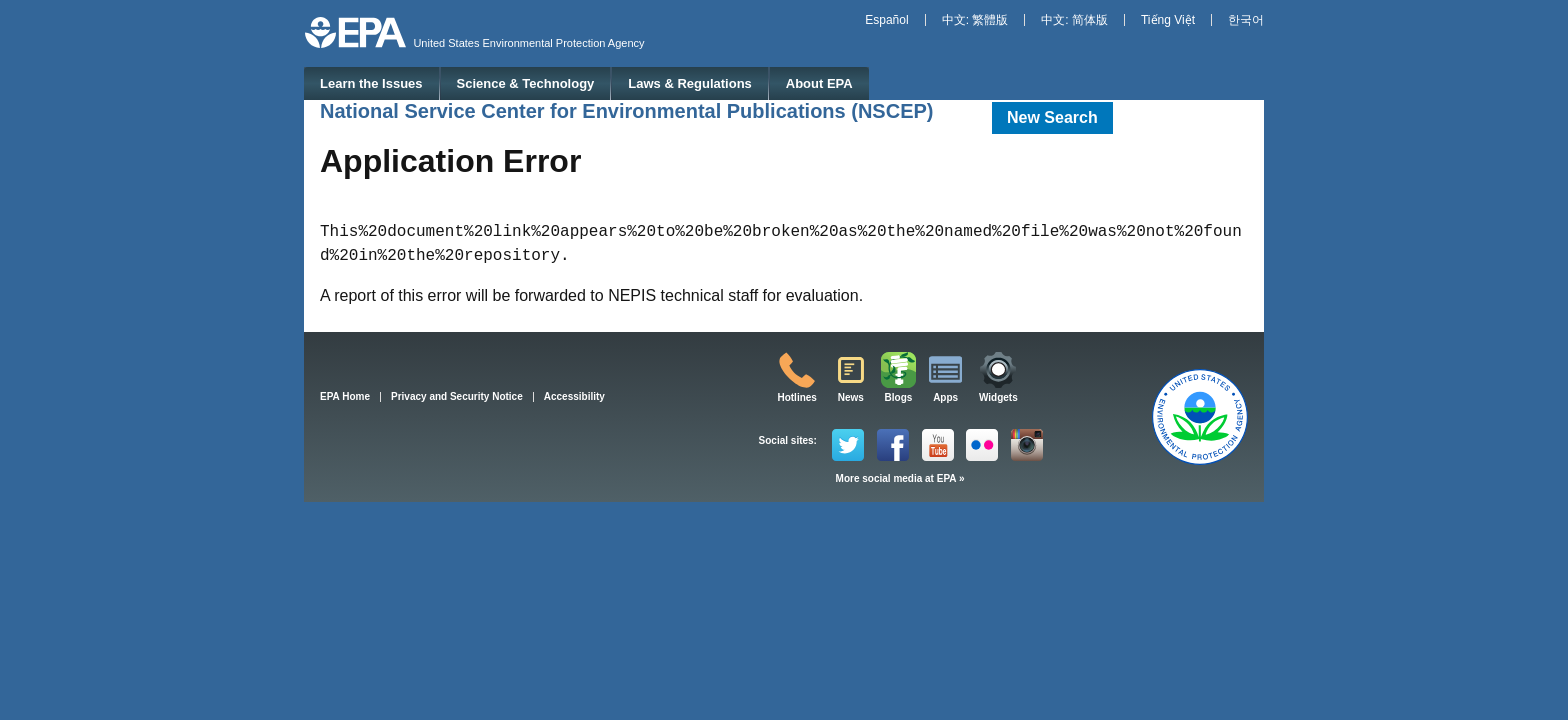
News (851, 397)
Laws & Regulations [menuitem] (690, 83)
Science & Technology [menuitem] (526, 83)
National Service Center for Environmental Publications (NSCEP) (626, 111)
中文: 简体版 (1074, 20)
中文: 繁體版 (975, 20)
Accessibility (574, 396)
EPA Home (345, 396)
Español (886, 20)
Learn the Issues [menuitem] (371, 83)
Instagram (1027, 445)
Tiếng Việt (1168, 20)
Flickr (982, 445)
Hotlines (796, 397)
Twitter (848, 445)
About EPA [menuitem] (819, 83)
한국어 (1246, 20)
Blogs (899, 397)
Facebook (893, 445)
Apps (945, 397)
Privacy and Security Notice (457, 396)
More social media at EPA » (900, 478)
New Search (1052, 117)
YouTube (938, 445)
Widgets (998, 397)
